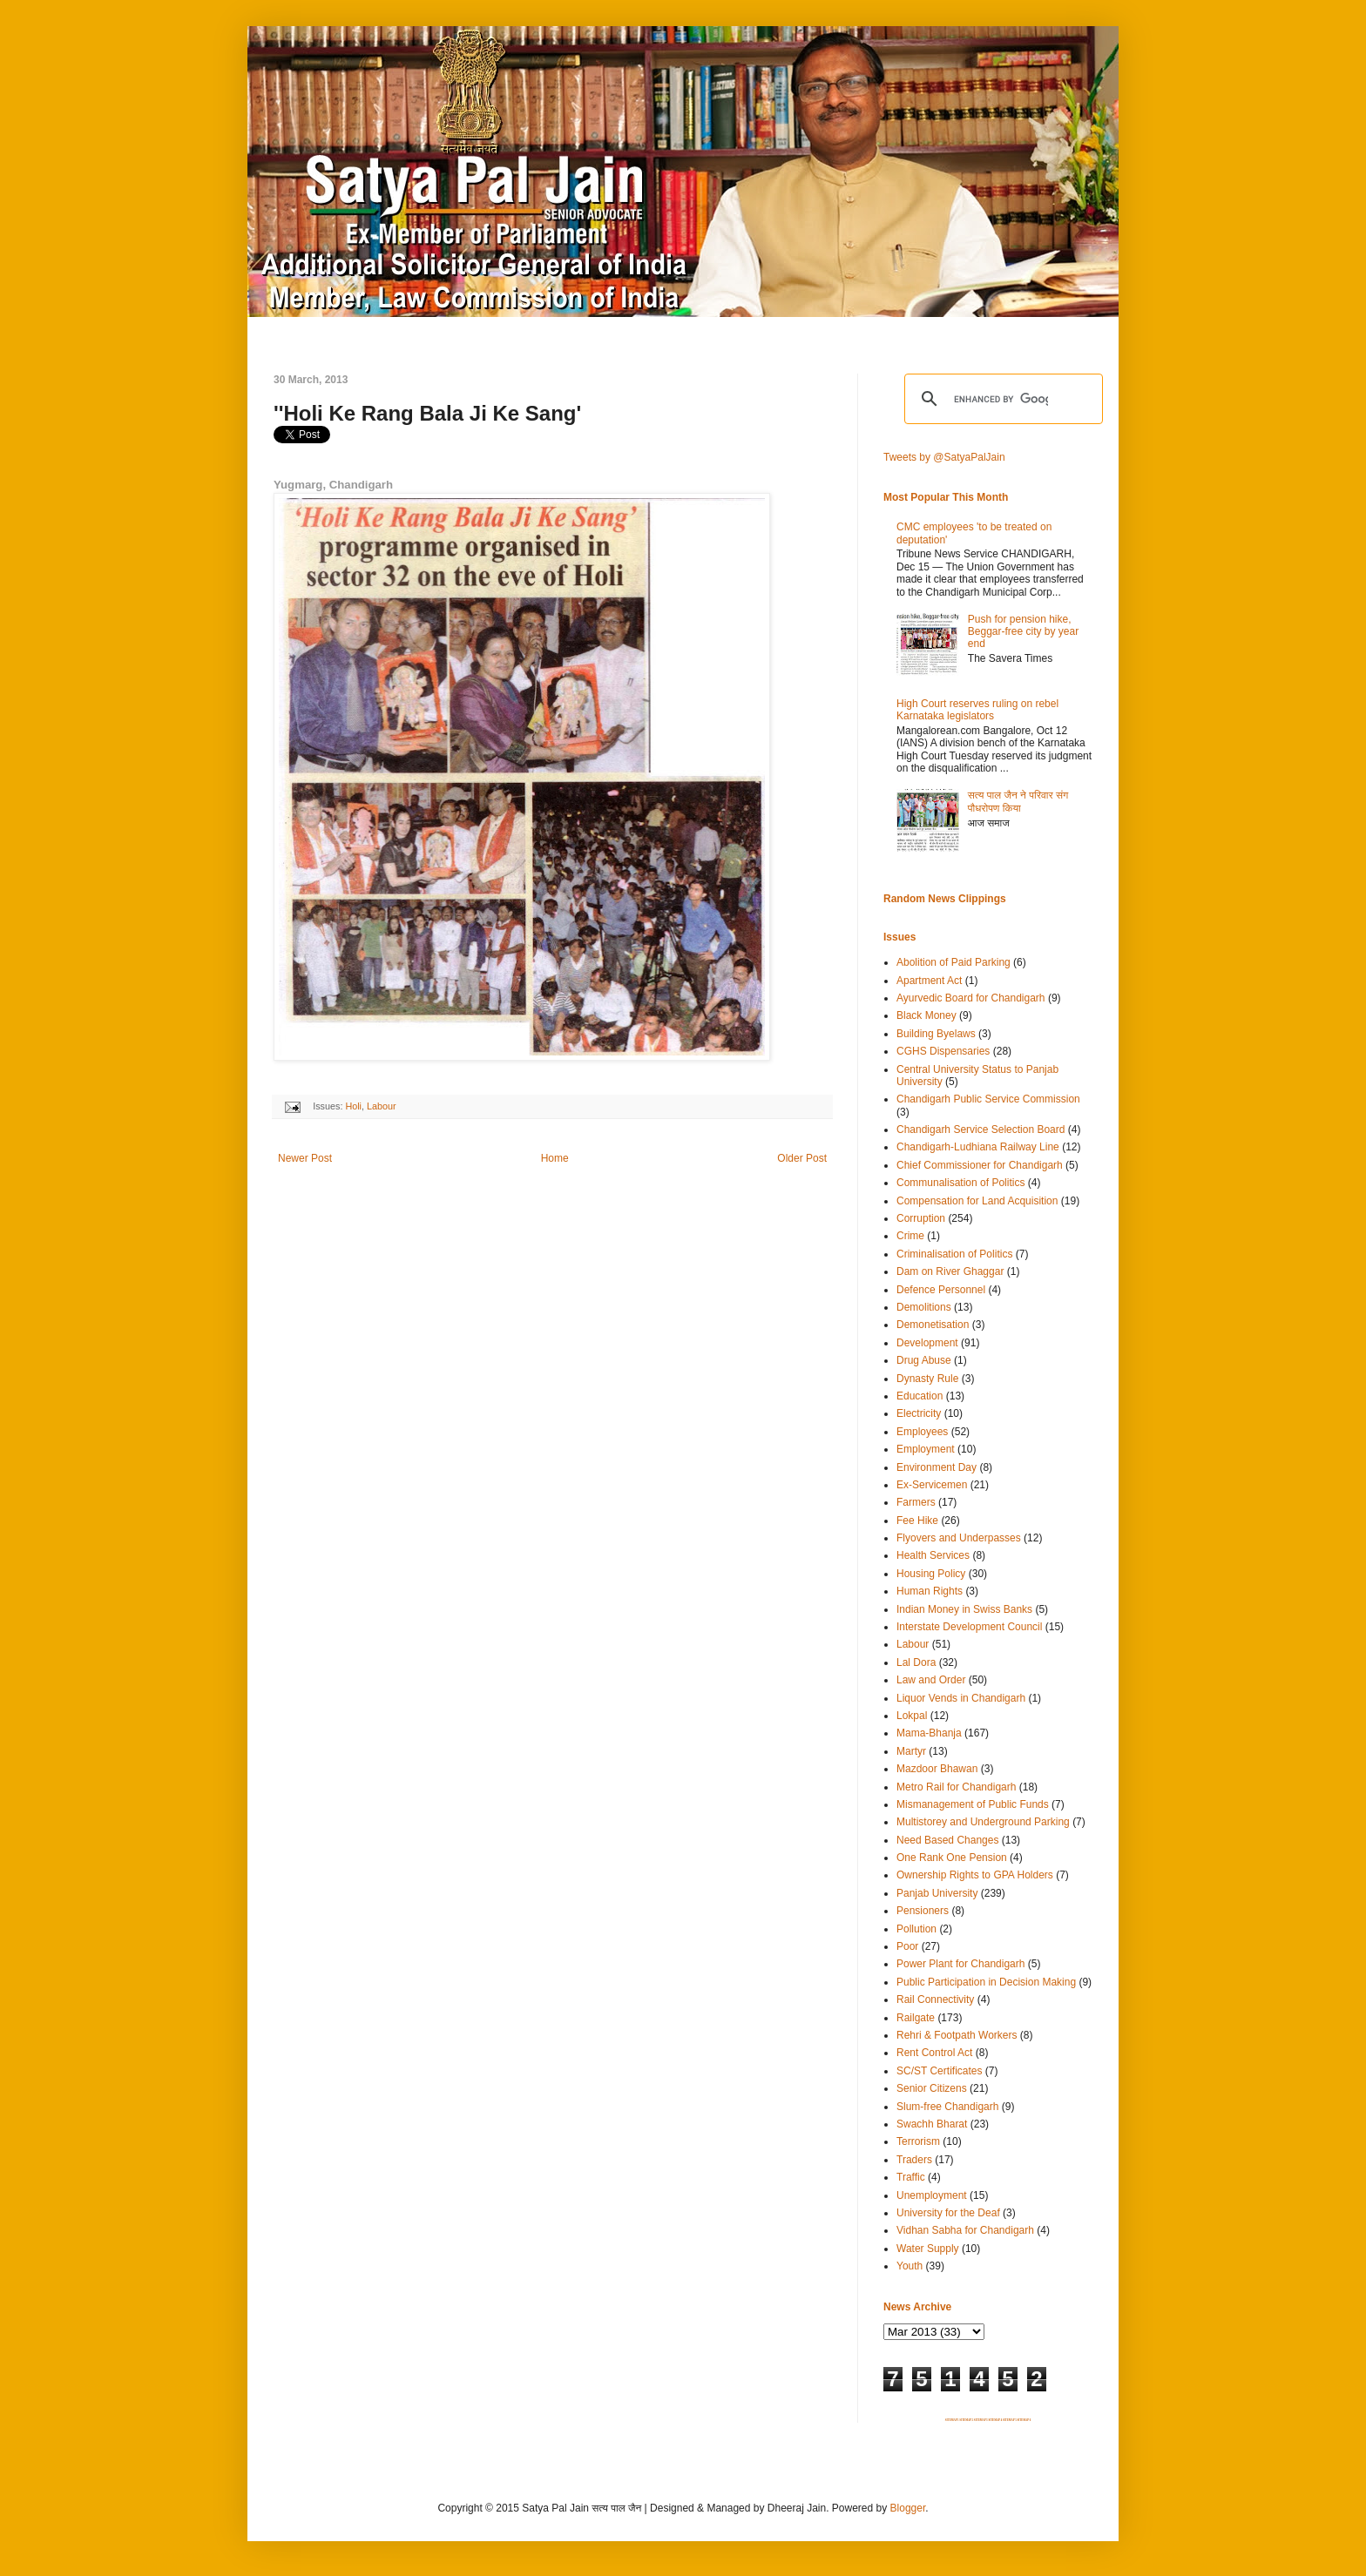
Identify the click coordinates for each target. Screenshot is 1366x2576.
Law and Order (930, 1680)
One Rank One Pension (951, 1857)
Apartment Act (929, 980)
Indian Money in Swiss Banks (964, 1609)
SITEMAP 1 (952, 2420)
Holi (353, 1106)
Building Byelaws (936, 1034)
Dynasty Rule (927, 1378)
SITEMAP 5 (1010, 2420)
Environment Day (936, 1467)
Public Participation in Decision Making (986, 1982)
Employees (922, 1432)
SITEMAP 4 (995, 2420)
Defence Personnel (940, 1290)
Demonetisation (932, 1324)
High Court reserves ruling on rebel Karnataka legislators (977, 710)
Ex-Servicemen (931, 1485)
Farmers (916, 1502)
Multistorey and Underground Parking (983, 1822)
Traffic (910, 2177)
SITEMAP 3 (981, 2420)
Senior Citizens (931, 2088)
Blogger (908, 2508)
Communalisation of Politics (960, 1183)
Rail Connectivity (935, 1999)
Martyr (911, 1751)
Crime (910, 1236)
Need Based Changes (947, 1840)
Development (927, 1343)
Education (919, 1396)
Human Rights (929, 1591)
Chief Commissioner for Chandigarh (979, 1165)
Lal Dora (916, 1662)
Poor (907, 1946)
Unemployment (931, 2195)
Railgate (915, 2018)
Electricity (918, 1413)
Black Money (926, 1015)
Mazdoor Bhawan (936, 1769)
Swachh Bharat (931, 2124)
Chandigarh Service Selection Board (980, 1129)
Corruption (920, 1218)
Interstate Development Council (969, 1627)
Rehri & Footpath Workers (957, 2035)
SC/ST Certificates (939, 2071)
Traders (914, 2160)
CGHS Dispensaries (943, 1051)
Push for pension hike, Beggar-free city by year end (1023, 632)
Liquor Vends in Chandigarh (960, 1698)
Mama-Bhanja (929, 1733)
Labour (381, 1106)
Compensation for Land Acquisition (977, 1201)
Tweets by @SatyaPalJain (944, 457)
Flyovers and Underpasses (958, 1538)
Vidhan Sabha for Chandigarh (965, 2230)
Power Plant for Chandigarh (960, 1964)
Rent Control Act (934, 2053)
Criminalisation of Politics (954, 1254)
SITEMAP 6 (1024, 2420)
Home (555, 1158)
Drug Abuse (923, 1360)
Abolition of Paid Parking (953, 962)
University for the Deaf (948, 2213)
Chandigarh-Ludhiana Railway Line (977, 1147)
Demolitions (923, 1307)
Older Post (802, 1158)
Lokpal (911, 1715)
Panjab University (936, 1893)
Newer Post (305, 1158)
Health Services (933, 1555)
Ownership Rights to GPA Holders (974, 1875)
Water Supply (927, 2248)
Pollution (916, 1929)
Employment (925, 1449)
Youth (909, 2266)
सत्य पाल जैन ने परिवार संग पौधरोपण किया (1018, 801)
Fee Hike (917, 1520)
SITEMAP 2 (966, 2420)
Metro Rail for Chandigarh (956, 1787)
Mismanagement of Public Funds (972, 1804)
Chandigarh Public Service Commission (988, 1099)
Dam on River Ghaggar (950, 1271)
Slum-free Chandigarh (947, 2107)
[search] (1001, 398)
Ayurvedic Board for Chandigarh (970, 998)
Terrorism (918, 2141)
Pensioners (922, 1911)
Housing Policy (930, 1574)
